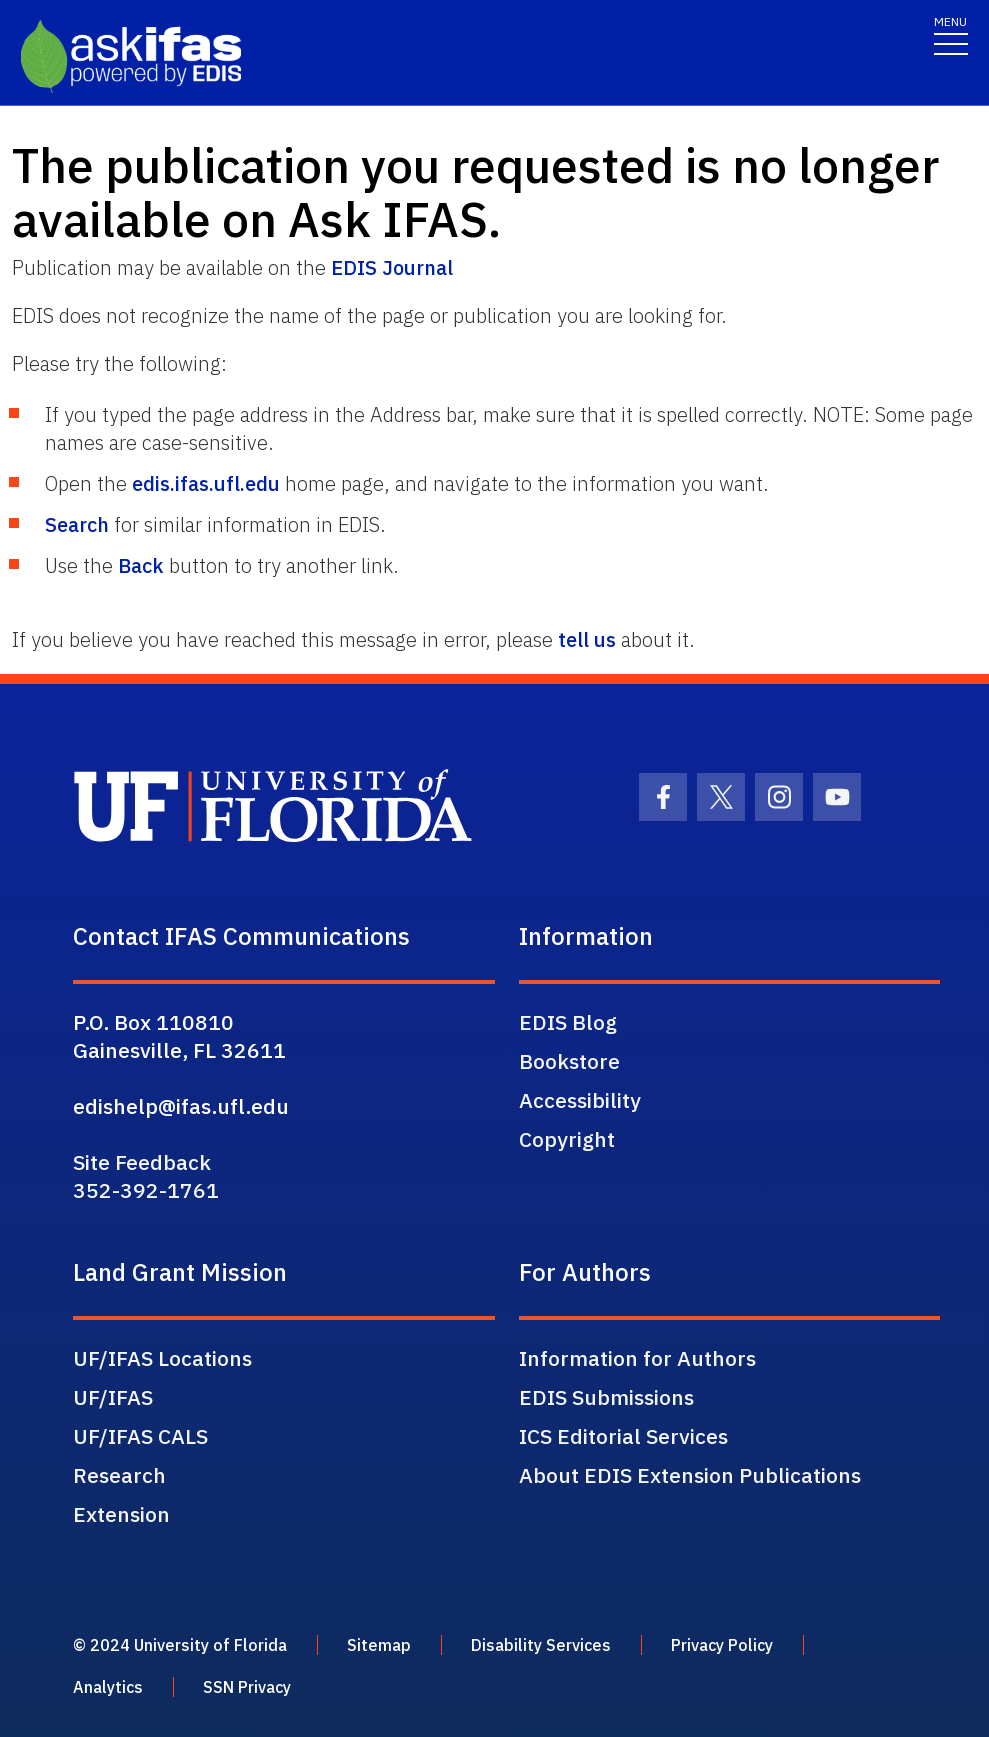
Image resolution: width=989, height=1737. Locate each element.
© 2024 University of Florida (180, 1645)
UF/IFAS (113, 1397)
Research (119, 1475)
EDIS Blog (568, 1022)
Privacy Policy (722, 1645)
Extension (121, 1514)
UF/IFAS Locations (162, 1358)
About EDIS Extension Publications (690, 1475)
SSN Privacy (247, 1687)
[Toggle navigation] (951, 34)
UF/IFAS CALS (140, 1436)
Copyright (567, 1139)
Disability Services (541, 1645)
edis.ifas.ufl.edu (206, 483)
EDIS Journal (392, 267)
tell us (587, 639)
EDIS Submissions (606, 1397)
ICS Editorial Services (623, 1436)
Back (141, 565)
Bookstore (569, 1061)
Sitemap (379, 1645)
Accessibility (580, 1100)
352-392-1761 (146, 1190)
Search (77, 524)
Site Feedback (142, 1162)
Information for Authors (637, 1358)
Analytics (108, 1687)
